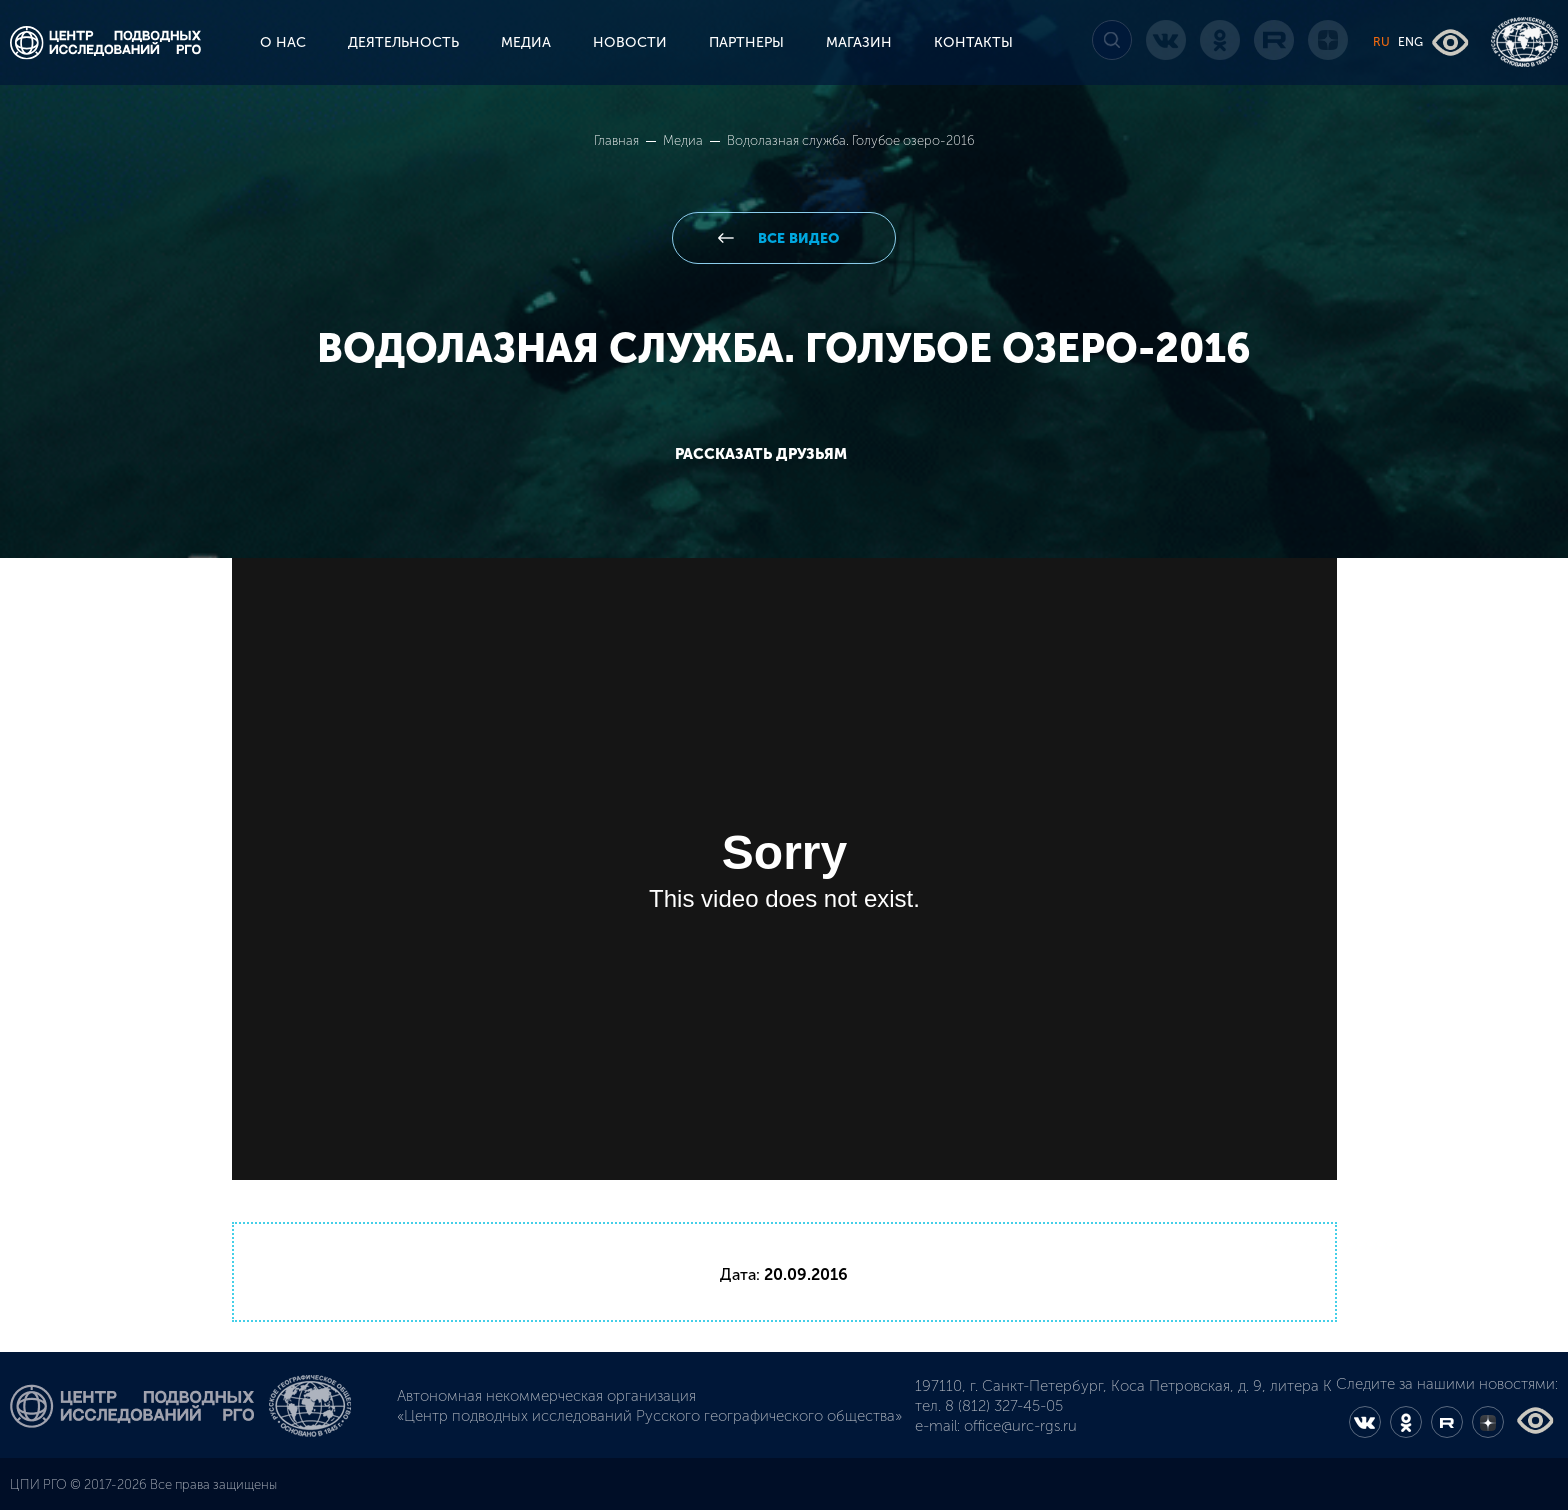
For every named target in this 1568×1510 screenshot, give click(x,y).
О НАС (283, 42)
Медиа (684, 140)
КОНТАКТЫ (973, 42)
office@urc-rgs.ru (1020, 1426)
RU (1381, 42)
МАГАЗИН (859, 42)
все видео (796, 238)
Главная (618, 140)
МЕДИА (526, 42)
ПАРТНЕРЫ (746, 42)
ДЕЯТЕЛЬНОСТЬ (403, 42)
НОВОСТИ (630, 42)
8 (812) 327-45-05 (1004, 1406)
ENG (1410, 42)
